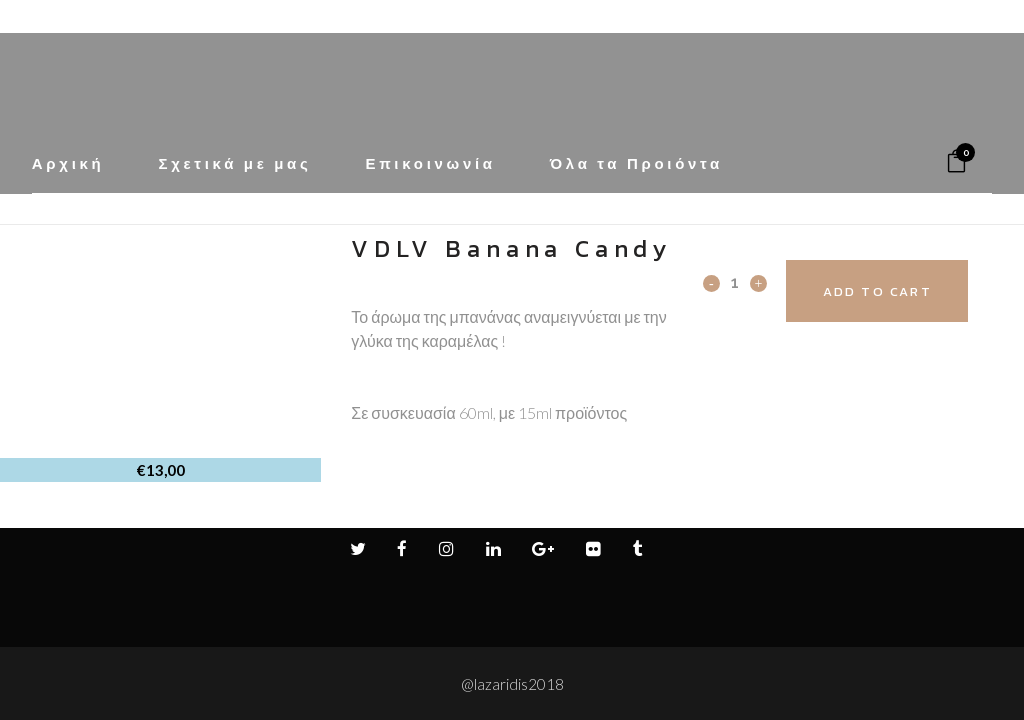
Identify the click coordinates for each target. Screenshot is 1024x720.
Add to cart (899, 291)
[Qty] (735, 282)
